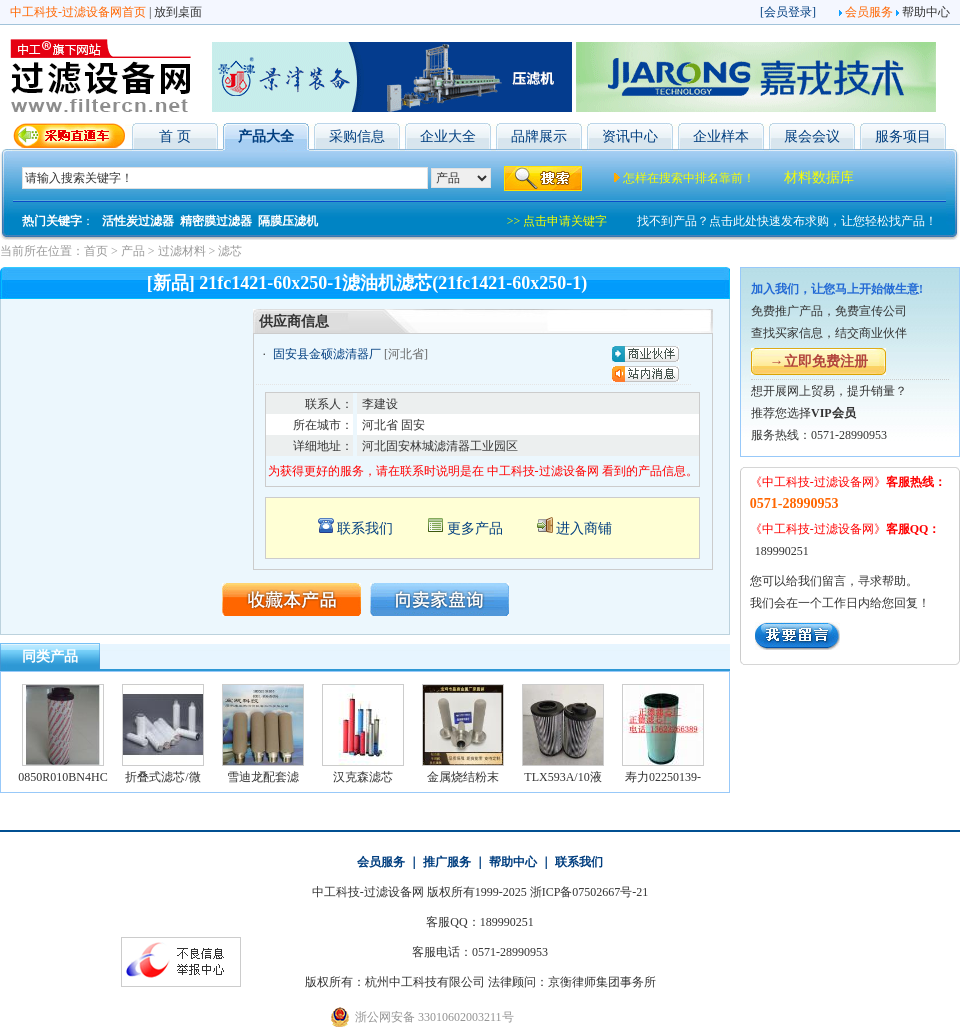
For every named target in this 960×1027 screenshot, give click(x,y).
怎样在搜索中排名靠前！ (689, 178)
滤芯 (230, 251)
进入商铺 (584, 528)
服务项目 (903, 136)
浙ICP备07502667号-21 (589, 892)
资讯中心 (630, 136)
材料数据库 (819, 177)
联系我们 (365, 528)
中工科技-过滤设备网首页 (78, 12)
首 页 (175, 136)
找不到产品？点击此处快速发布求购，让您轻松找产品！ (787, 221)
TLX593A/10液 (562, 777)
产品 (133, 251)
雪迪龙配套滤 (263, 777)
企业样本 (721, 136)
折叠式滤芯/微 (162, 777)
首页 (96, 251)
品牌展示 (539, 136)
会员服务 (869, 12)
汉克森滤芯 (363, 777)
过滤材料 (182, 251)
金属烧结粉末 (463, 777)
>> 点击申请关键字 (557, 221)
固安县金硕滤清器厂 (327, 354)
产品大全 (266, 136)
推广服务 (447, 862)
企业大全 (448, 136)
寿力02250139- (663, 777)
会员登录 (788, 12)
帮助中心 (926, 12)
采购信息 (357, 136)
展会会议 (812, 136)
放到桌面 (178, 12)
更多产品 (475, 528)
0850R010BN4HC (62, 777)
